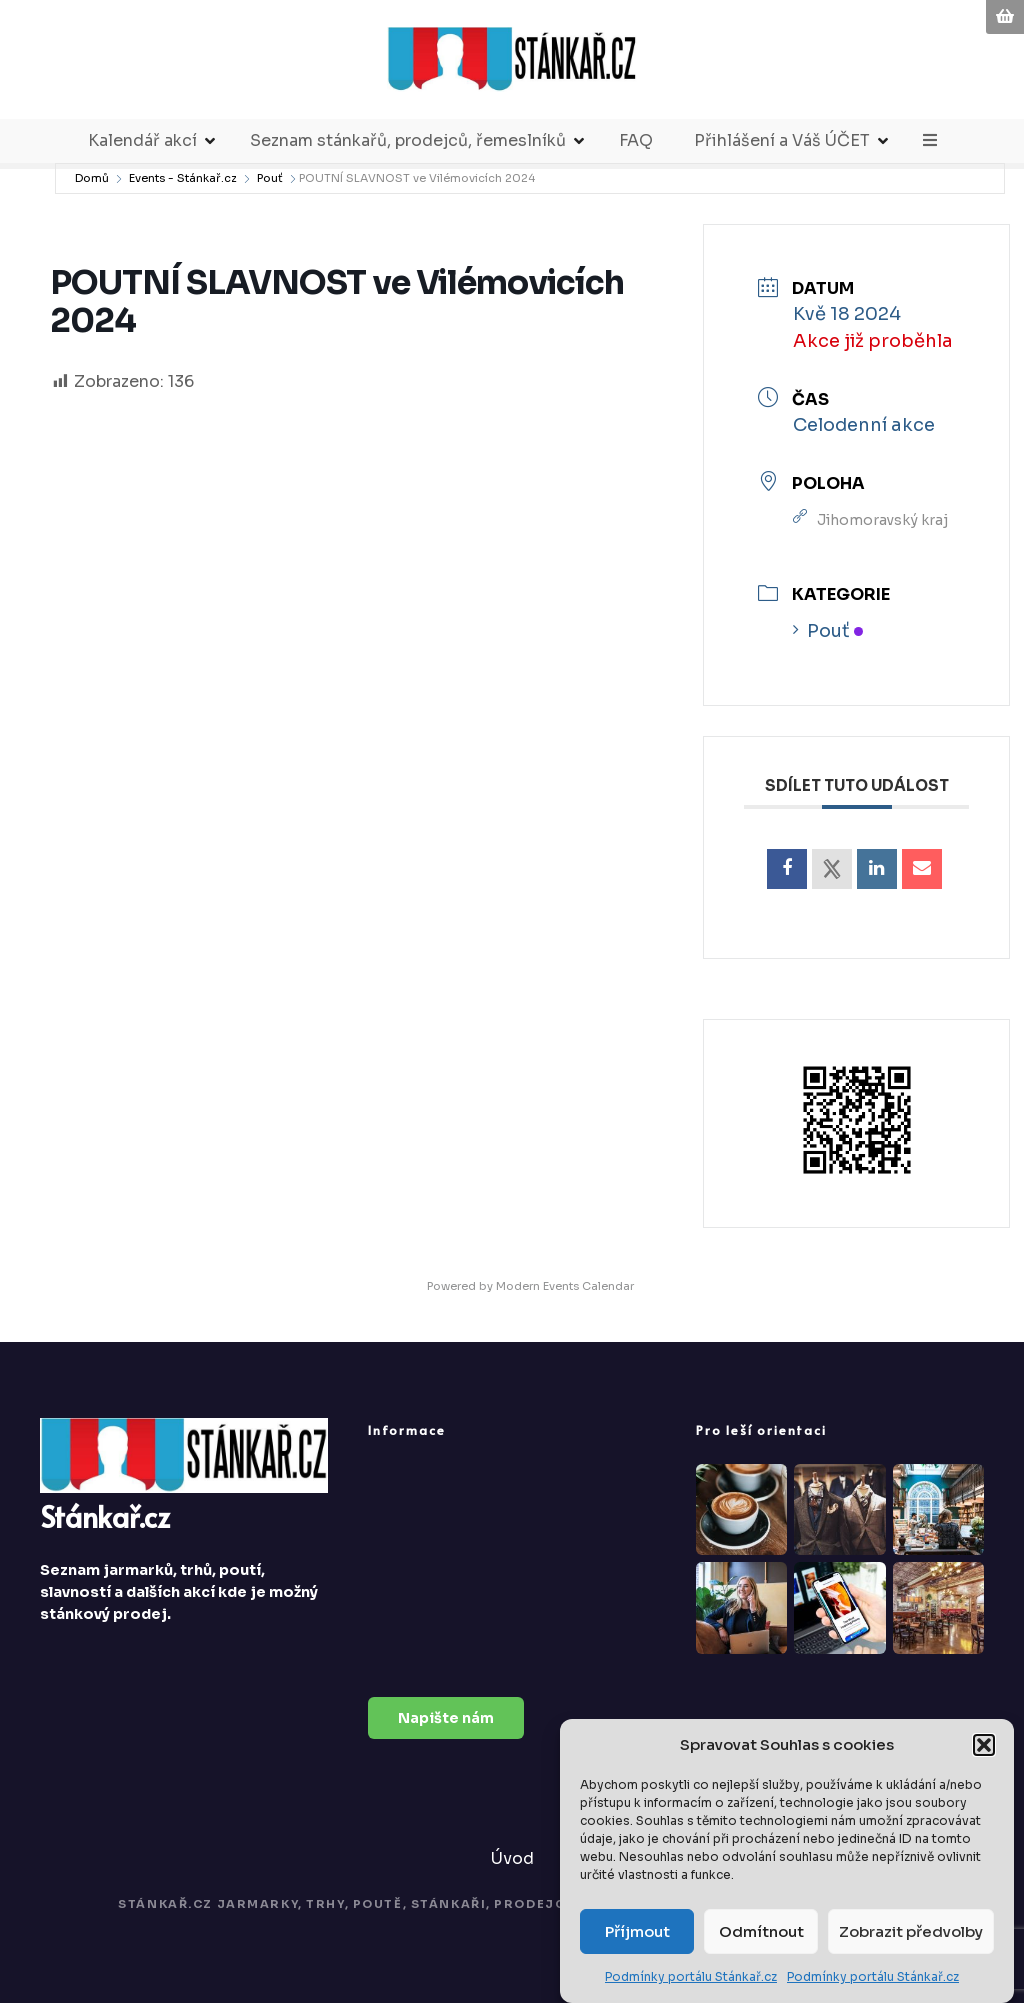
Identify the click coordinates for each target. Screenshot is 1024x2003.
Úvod (512, 1858)
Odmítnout (761, 1933)
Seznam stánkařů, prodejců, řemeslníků (408, 140)
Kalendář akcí (142, 140)
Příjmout (637, 1933)
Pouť (270, 178)
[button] (984, 1747)
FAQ (636, 140)
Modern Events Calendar (565, 1286)
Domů (92, 178)
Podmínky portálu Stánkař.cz (691, 1978)
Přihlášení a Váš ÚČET (782, 140)
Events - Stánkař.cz (183, 178)
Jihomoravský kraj (882, 520)
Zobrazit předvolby (911, 1933)
